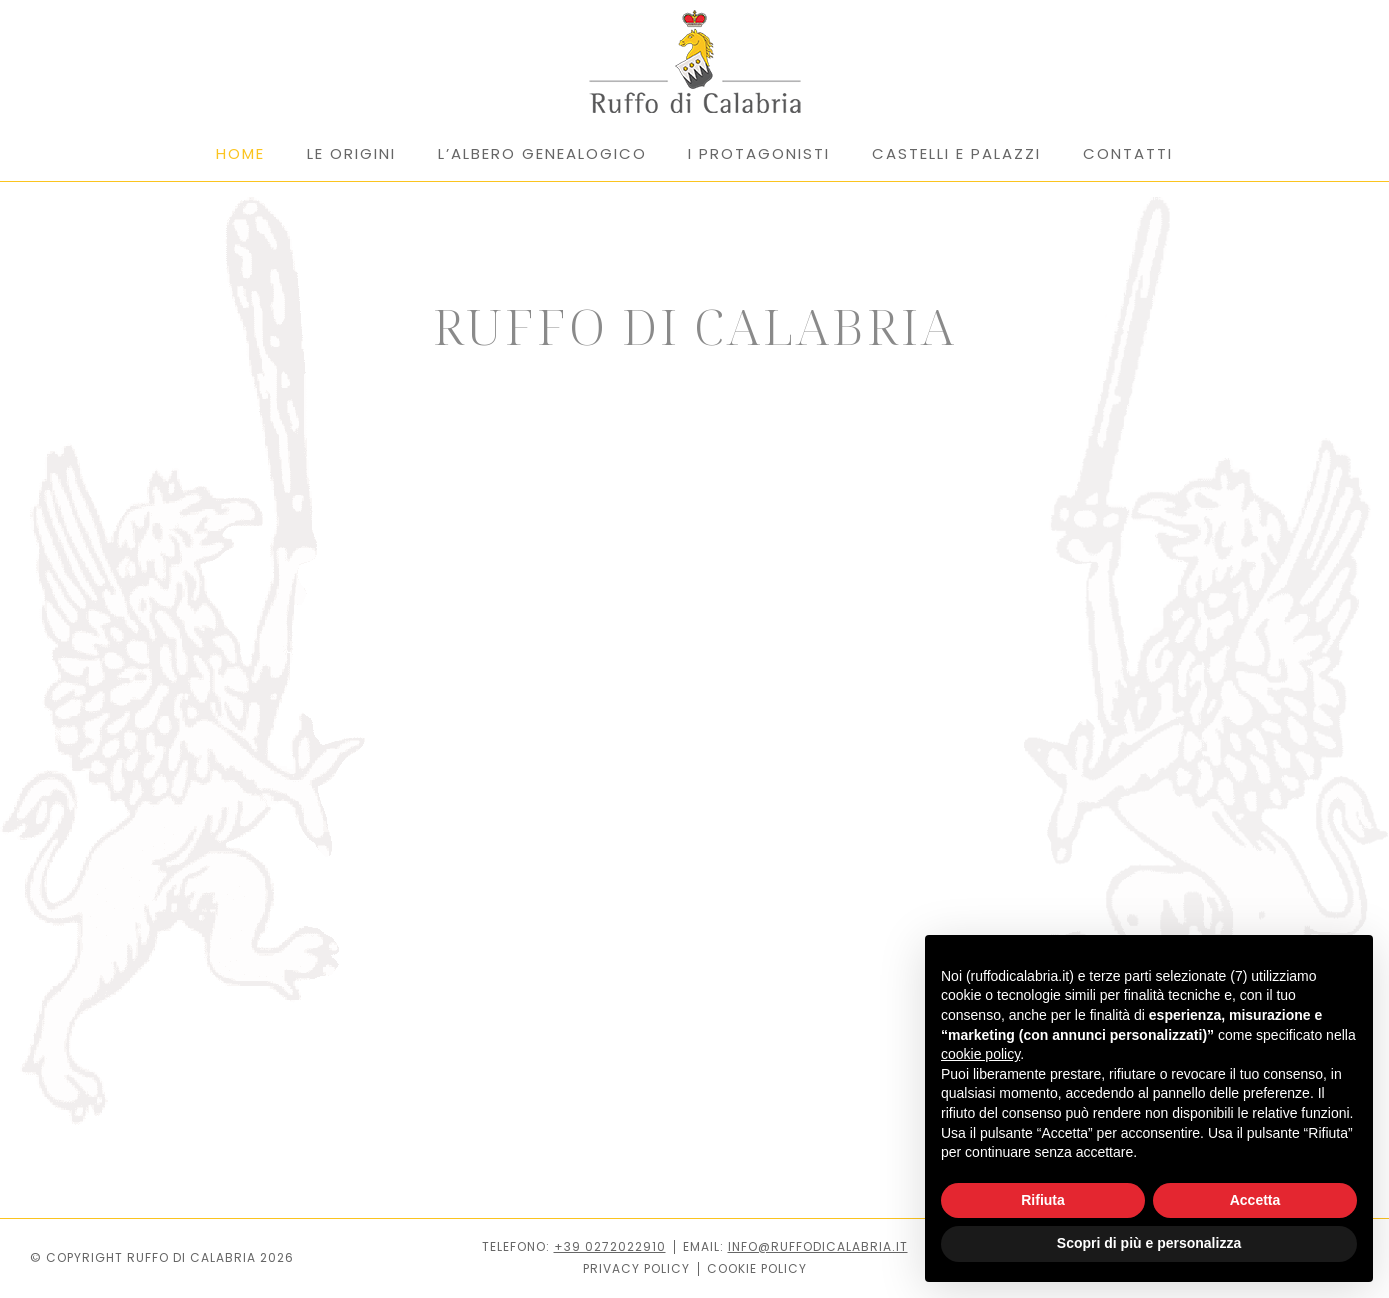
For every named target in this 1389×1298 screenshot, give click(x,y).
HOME (240, 153)
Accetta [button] (1255, 1200)
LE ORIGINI (351, 153)
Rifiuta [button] (1043, 1200)
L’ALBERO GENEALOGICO (542, 153)
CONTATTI (1128, 153)
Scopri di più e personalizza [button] (1149, 1243)
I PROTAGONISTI (759, 153)
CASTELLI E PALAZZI (956, 153)
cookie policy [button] (980, 1054)
